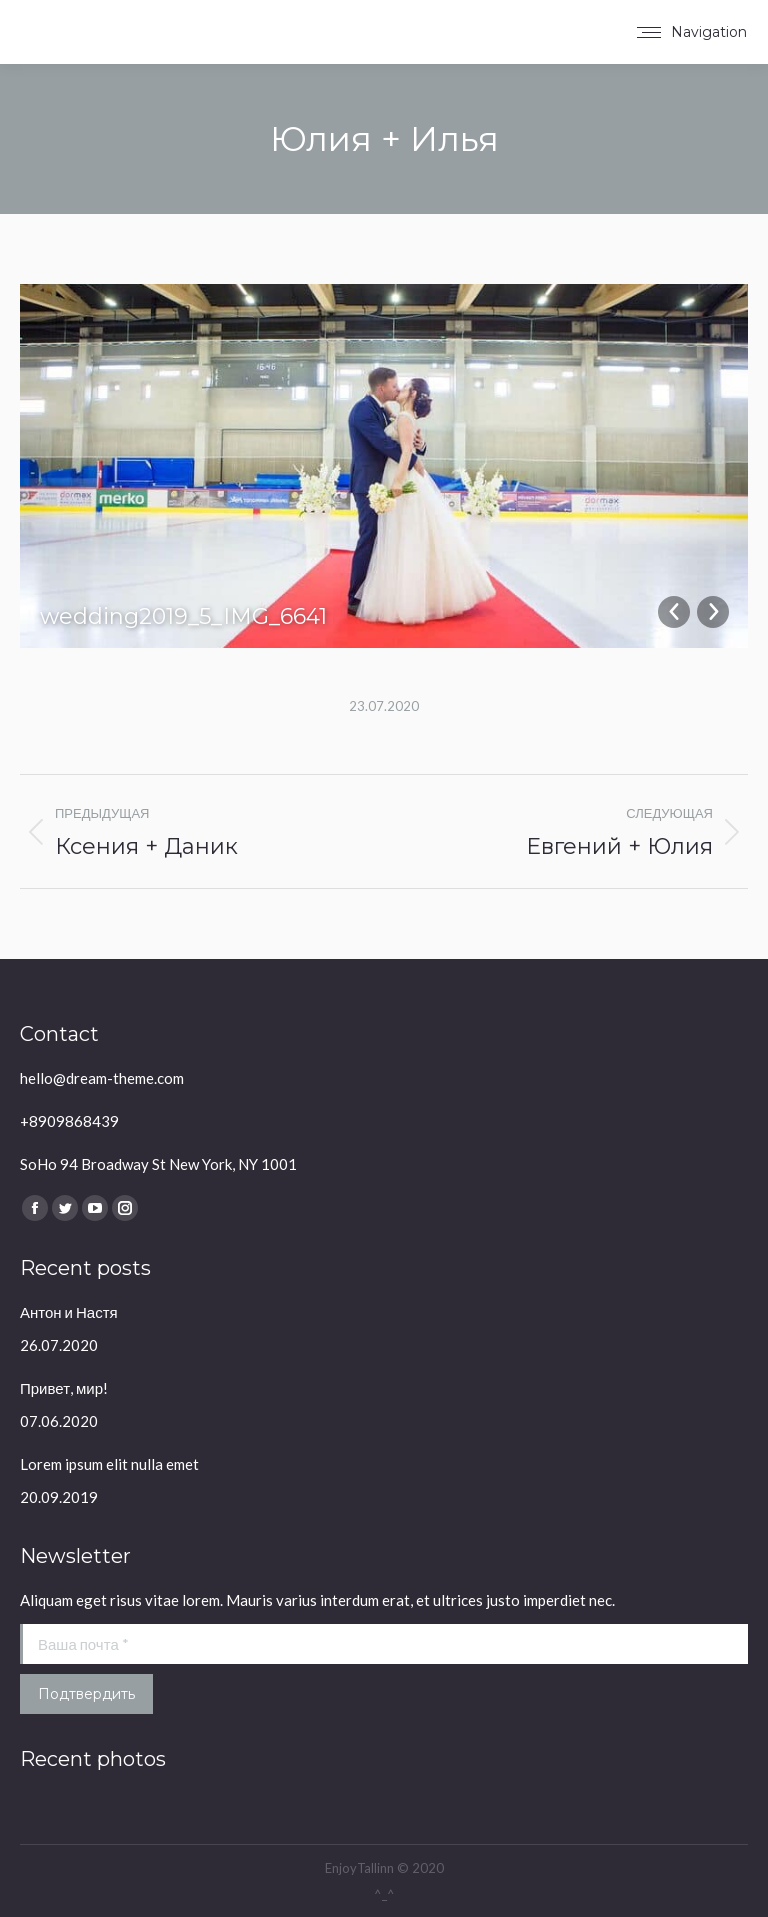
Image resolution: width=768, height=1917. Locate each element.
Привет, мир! (64, 1388)
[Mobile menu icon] (692, 32)
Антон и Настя (69, 1312)
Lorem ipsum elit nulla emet (109, 1464)
